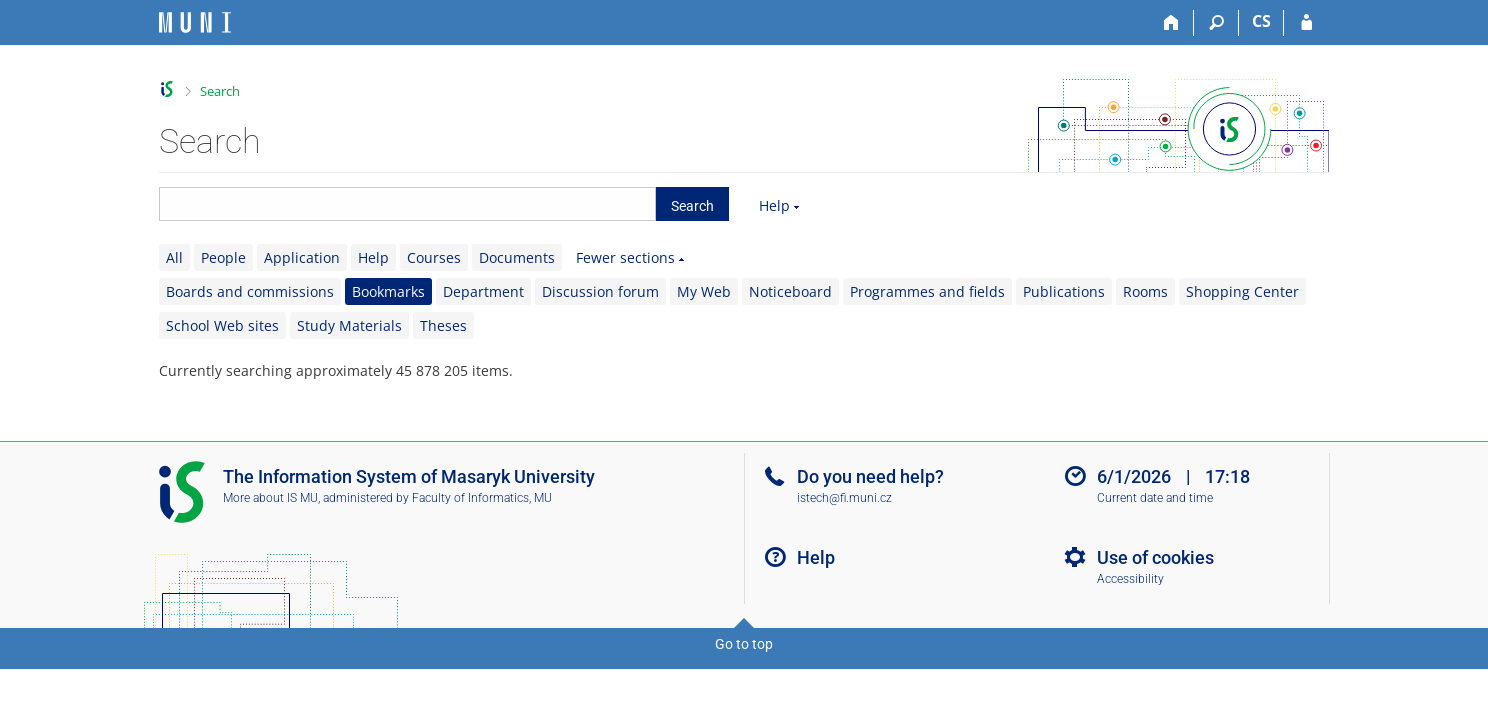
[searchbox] (407, 204)
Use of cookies (1155, 557)
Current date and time (1155, 498)
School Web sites (222, 325)
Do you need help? (870, 476)
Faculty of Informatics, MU (482, 498)
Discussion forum (600, 291)
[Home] (1171, 23)
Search (220, 91)
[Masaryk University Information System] (195, 22)
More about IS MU (270, 498)
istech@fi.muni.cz (844, 498)
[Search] (1216, 23)
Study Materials (349, 325)
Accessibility (1130, 579)
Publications (1064, 291)
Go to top (744, 644)
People (223, 257)
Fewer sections (625, 257)
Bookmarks (388, 291)
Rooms (1145, 291)
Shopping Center (1242, 291)
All (174, 257)
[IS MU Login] (1306, 23)
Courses (434, 257)
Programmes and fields (927, 291)
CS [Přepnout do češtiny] (1261, 21)
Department (483, 291)
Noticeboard (790, 291)
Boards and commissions (250, 291)
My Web (704, 291)
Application (302, 257)
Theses (443, 325)
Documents (517, 257)
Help (774, 205)
